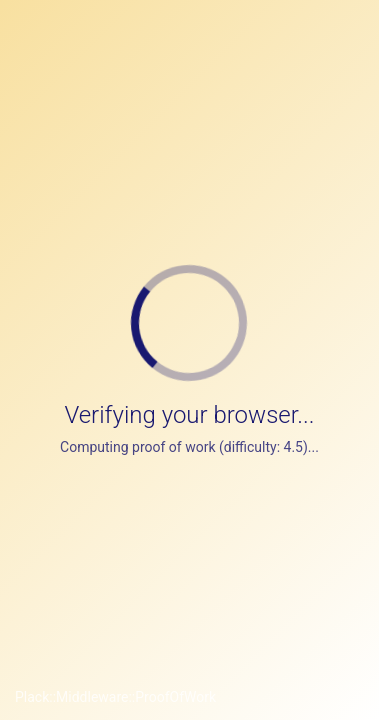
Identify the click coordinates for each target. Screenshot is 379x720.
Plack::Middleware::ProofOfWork (115, 697)
